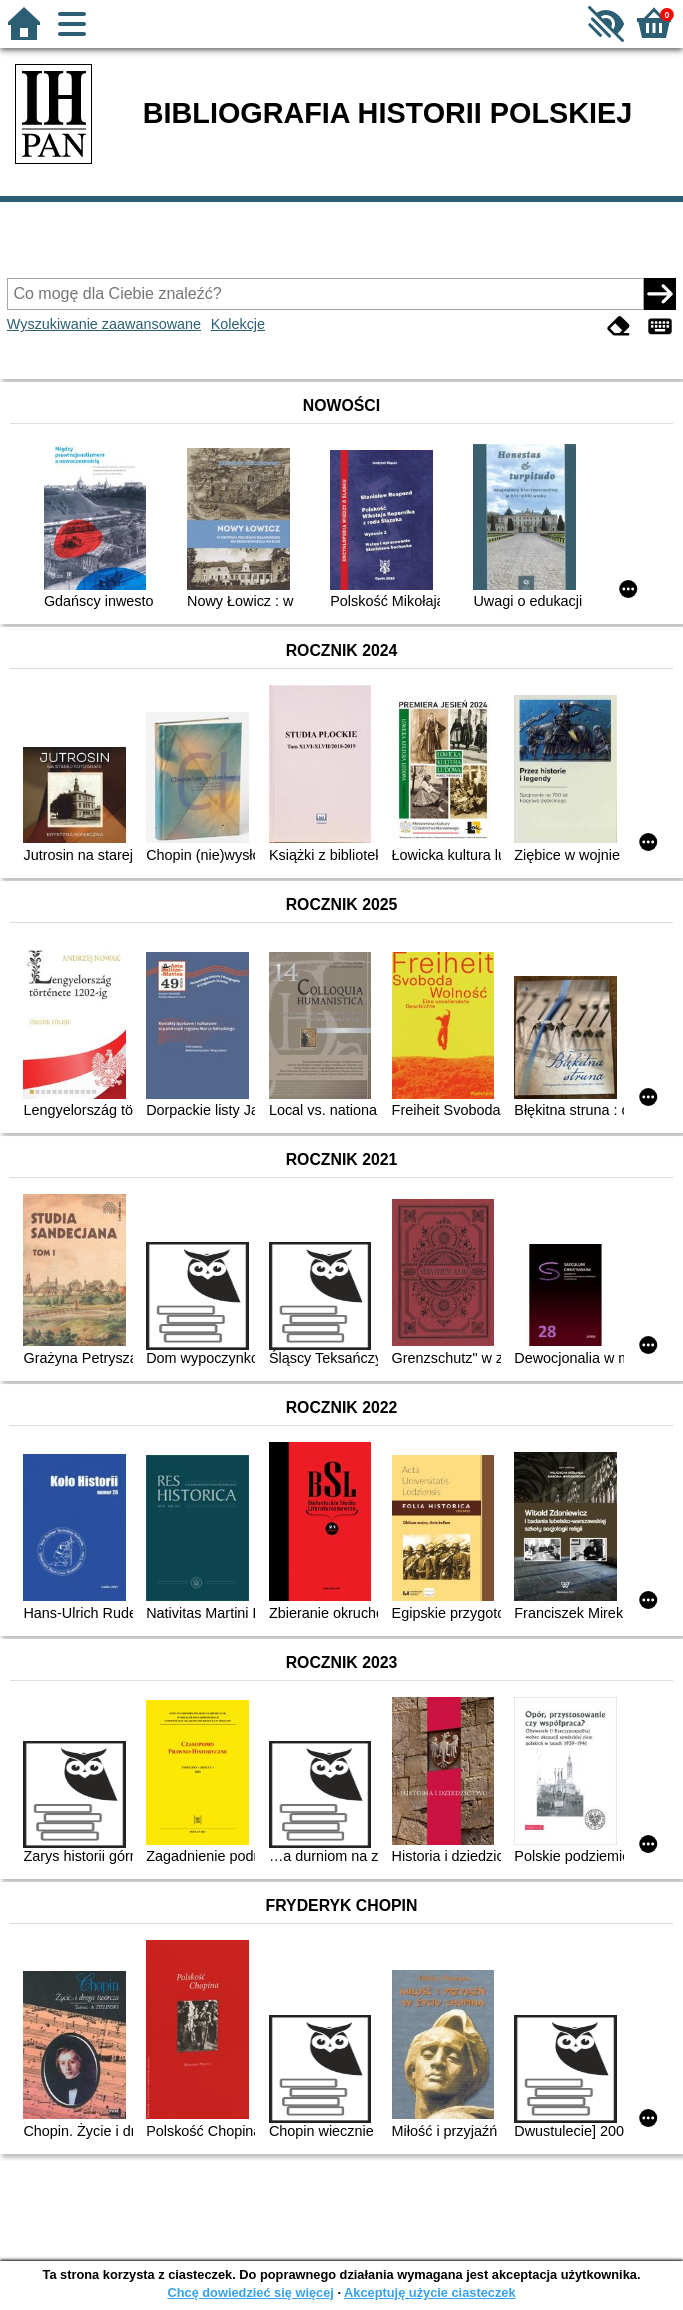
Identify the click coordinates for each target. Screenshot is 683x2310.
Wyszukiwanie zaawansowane (104, 324)
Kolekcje (238, 324)
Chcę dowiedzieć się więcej (250, 2292)
